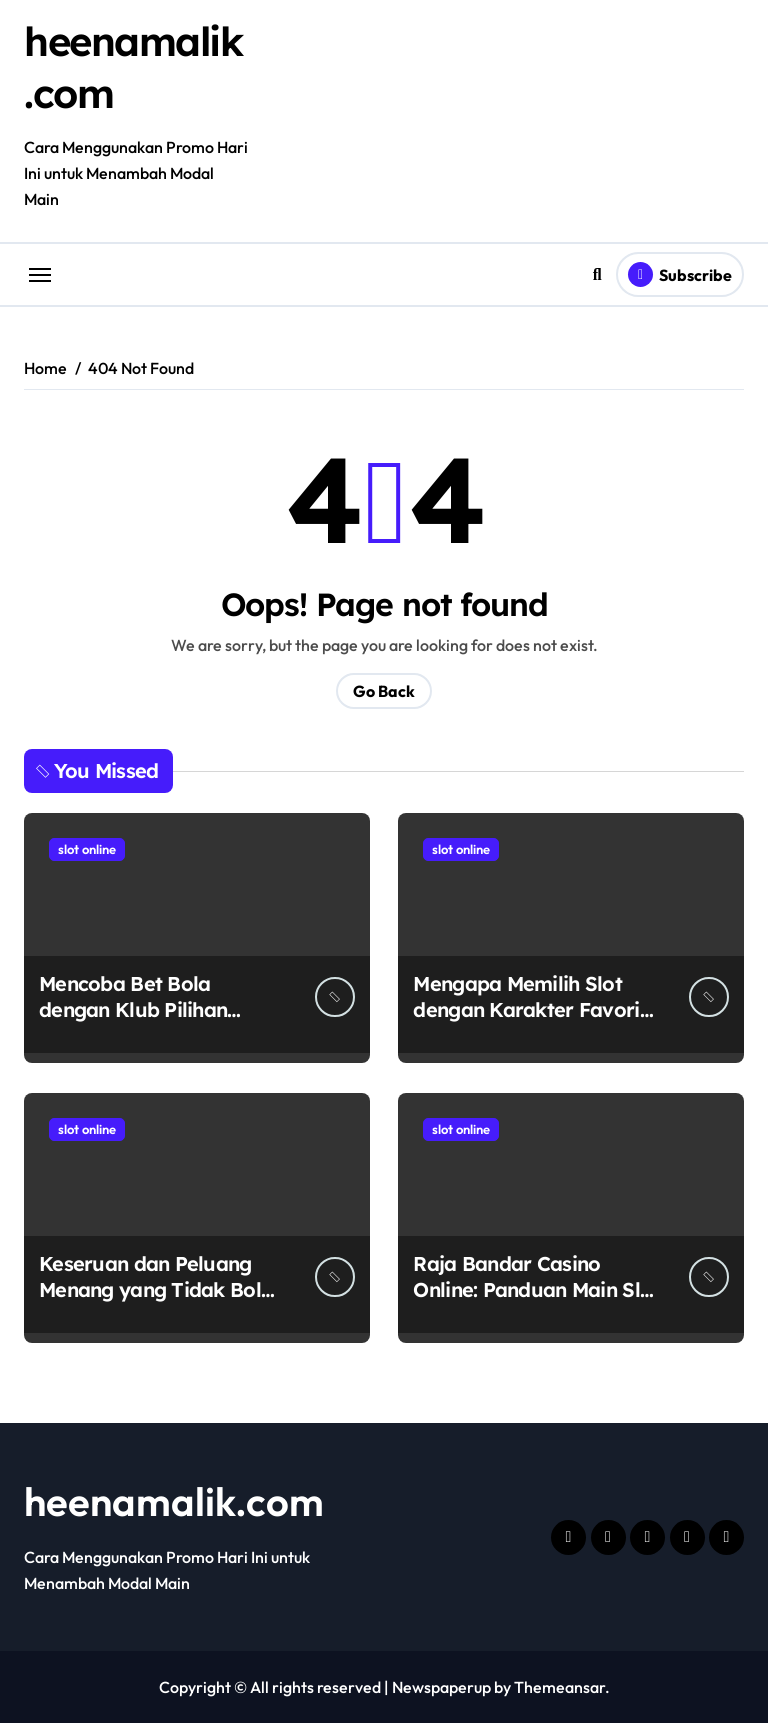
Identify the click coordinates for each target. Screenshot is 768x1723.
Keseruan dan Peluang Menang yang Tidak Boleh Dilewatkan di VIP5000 (161, 1289)
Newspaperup (441, 1687)
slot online (87, 849)
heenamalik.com (174, 1501)
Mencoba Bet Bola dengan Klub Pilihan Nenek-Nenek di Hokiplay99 (133, 1022)
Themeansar (559, 1687)
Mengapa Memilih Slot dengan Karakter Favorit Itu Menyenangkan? (529, 1009)
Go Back (384, 691)
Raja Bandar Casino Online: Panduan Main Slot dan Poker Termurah (536, 1289)
